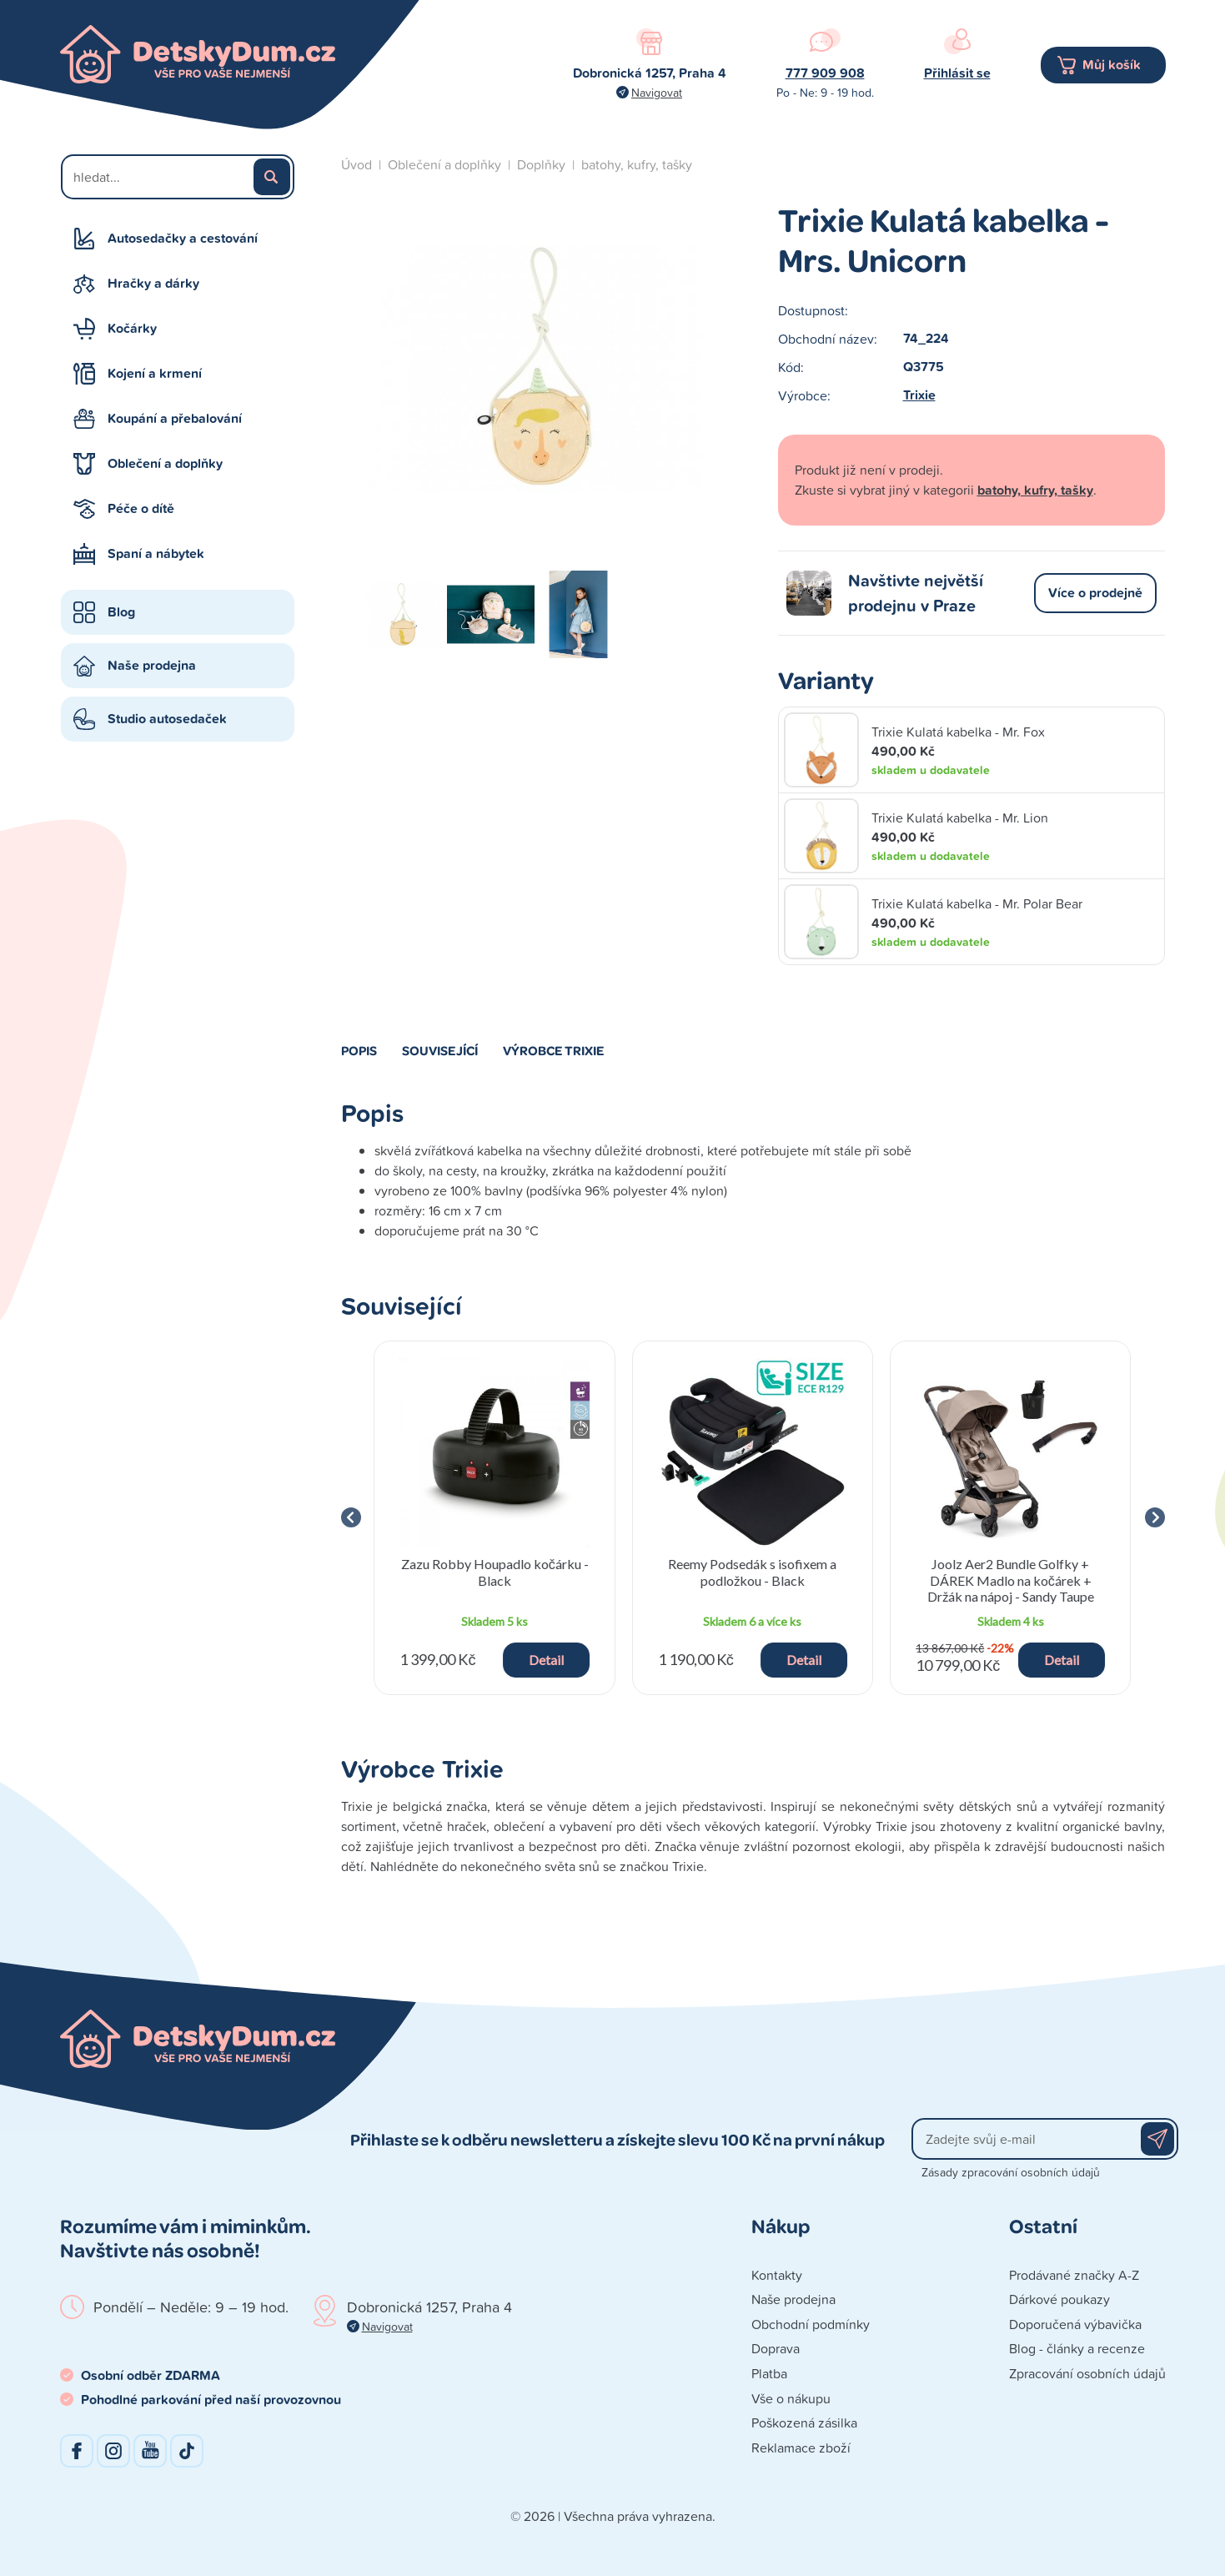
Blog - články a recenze (1077, 2348)
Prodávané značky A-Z (1074, 2275)
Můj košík (1111, 64)
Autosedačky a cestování (183, 238)
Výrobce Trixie (554, 1050)
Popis (359, 1050)
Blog (121, 611)
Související (440, 1050)
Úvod (356, 164)
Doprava (775, 2348)
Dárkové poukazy (1059, 2299)
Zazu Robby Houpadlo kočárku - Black (495, 1571)
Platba (769, 2373)
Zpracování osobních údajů (1087, 2373)
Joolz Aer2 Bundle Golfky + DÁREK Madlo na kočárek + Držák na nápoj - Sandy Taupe (1010, 1579)
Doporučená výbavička (1075, 2324)
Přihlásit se (957, 73)
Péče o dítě (141, 508)
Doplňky (541, 164)
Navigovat (656, 92)
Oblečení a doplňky (165, 463)
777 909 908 (825, 73)
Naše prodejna (152, 665)
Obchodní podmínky (810, 2324)
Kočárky (132, 328)
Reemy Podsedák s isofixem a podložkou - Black (752, 1571)
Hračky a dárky (153, 283)
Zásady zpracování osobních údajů (1010, 2172)
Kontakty (776, 2275)
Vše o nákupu (791, 2398)
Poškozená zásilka (804, 2422)
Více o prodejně (1095, 592)
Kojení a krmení (155, 373)
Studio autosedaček (167, 718)
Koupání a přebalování (175, 418)
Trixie (919, 395)
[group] (495, 1517)
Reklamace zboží (801, 2447)
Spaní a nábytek (156, 553)
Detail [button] (546, 1660)
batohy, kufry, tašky (636, 164)
